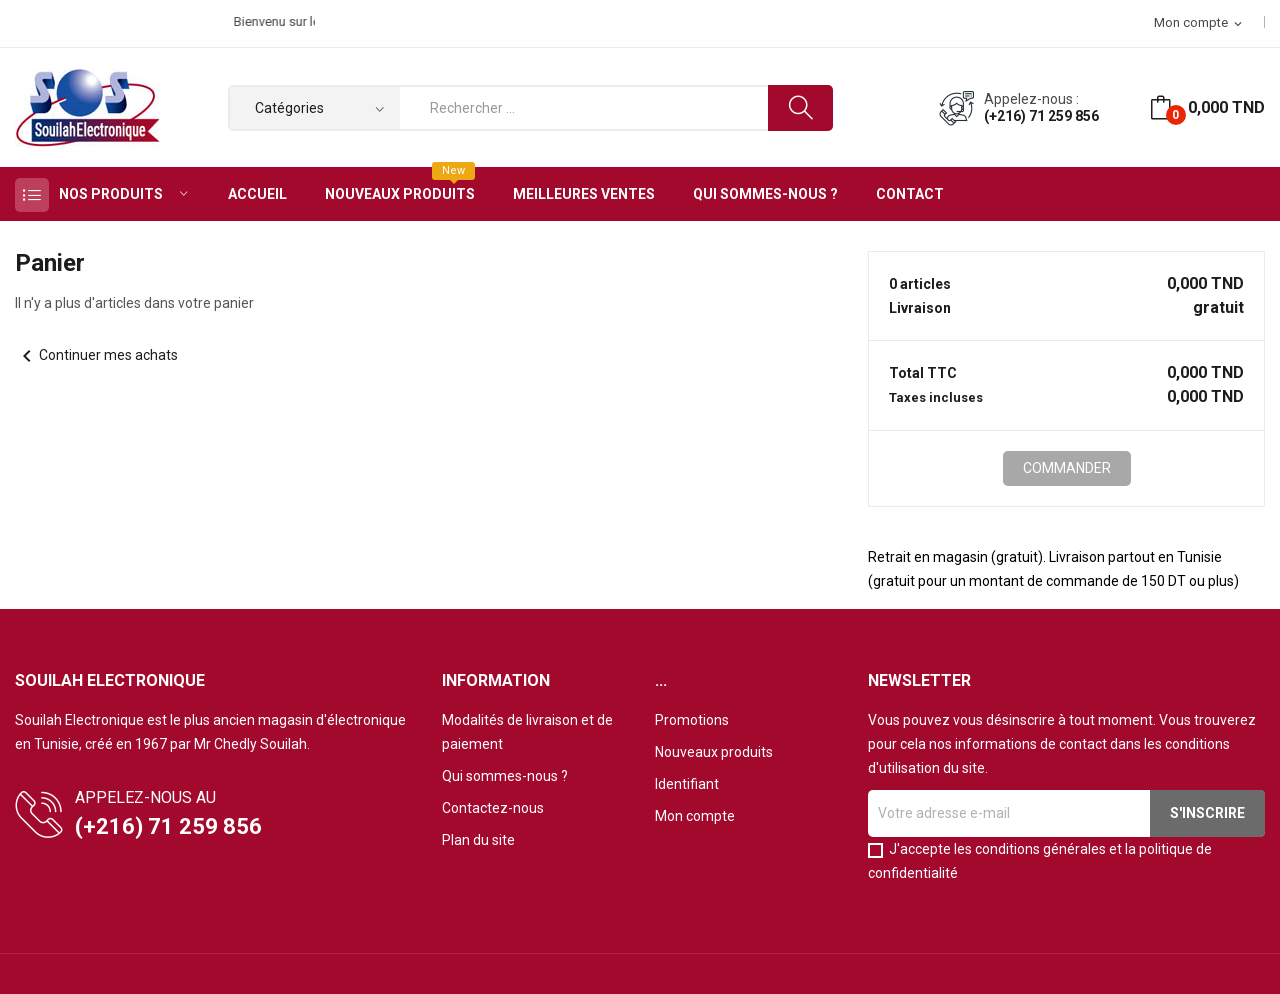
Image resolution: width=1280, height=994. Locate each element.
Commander (1067, 468)
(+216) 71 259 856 (1041, 116)
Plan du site (478, 840)
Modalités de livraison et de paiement (527, 732)
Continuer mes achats (96, 355)
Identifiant (687, 784)
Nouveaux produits (714, 752)
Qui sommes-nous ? (505, 776)
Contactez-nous (493, 808)
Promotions (692, 720)
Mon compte (695, 816)
